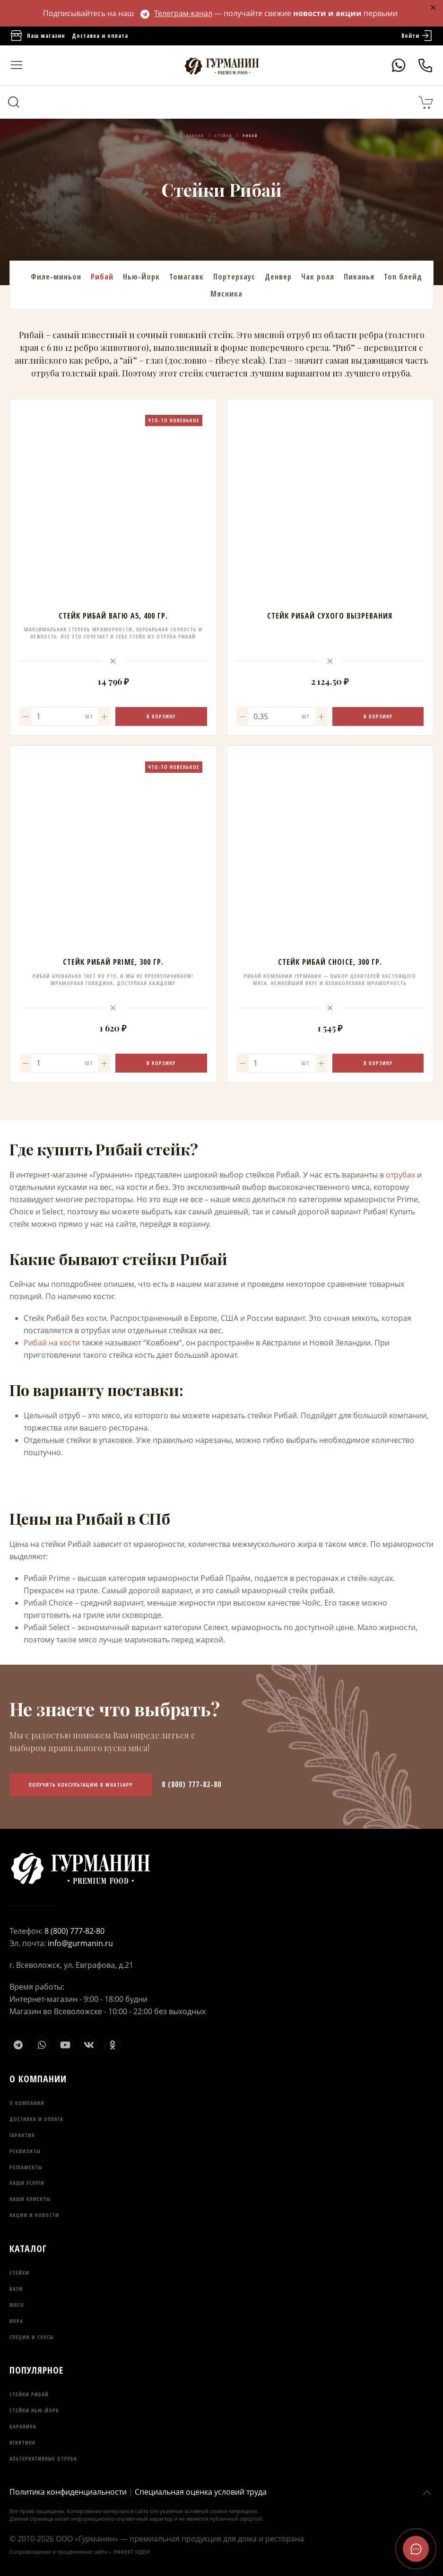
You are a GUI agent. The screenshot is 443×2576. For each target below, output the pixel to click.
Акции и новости (34, 2214)
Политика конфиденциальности (68, 2492)
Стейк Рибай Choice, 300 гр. (330, 962)
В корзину (161, 716)
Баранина (22, 2426)
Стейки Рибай (29, 2394)
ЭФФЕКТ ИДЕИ (131, 2551)
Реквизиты (25, 2151)
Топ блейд (403, 276)
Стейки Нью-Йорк (34, 2410)
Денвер (278, 276)
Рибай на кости (52, 1342)
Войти (417, 36)
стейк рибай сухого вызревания (329, 616)
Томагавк (186, 276)
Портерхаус (234, 276)
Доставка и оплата (100, 36)
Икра (16, 2320)
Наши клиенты (30, 2198)
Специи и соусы (31, 2336)
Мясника (226, 293)
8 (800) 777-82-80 (191, 1784)
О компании (26, 2102)
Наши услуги (26, 2182)
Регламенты (26, 2167)
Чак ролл (317, 276)
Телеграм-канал (176, 13)
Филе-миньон (56, 276)
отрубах (400, 1175)
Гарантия (22, 2135)
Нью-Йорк (141, 276)
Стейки (19, 2272)
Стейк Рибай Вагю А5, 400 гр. (113, 616)
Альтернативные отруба (43, 2458)
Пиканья (359, 276)
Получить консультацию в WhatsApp (81, 1784)
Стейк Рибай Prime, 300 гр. (113, 962)
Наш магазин (37, 36)
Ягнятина (22, 2442)
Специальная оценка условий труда (201, 2492)
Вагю (16, 2288)
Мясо (16, 2304)
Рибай (102, 276)
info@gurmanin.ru (80, 1943)
